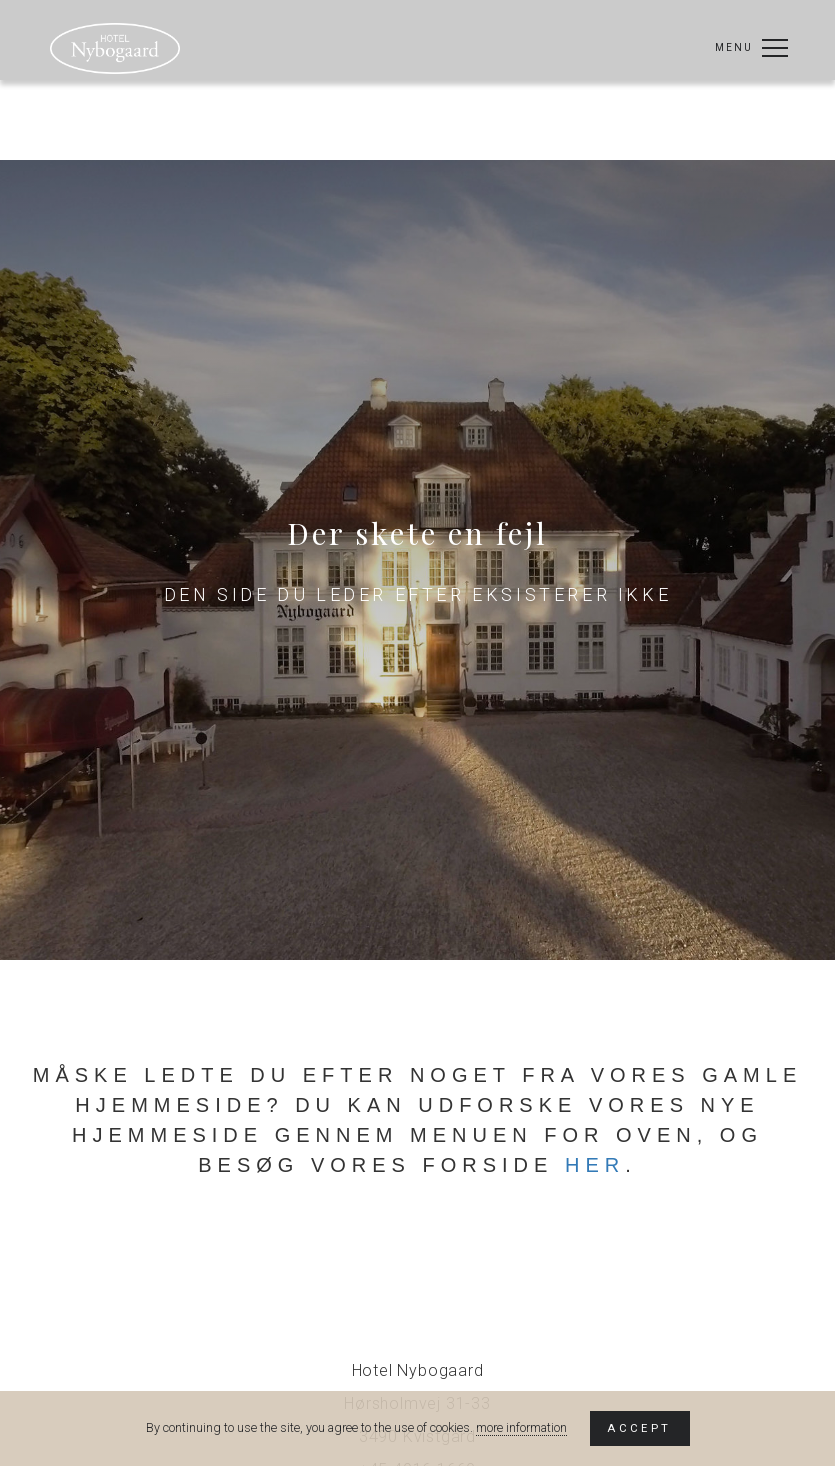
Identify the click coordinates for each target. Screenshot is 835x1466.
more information (521, 1427)
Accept (639, 1428)
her (595, 1165)
